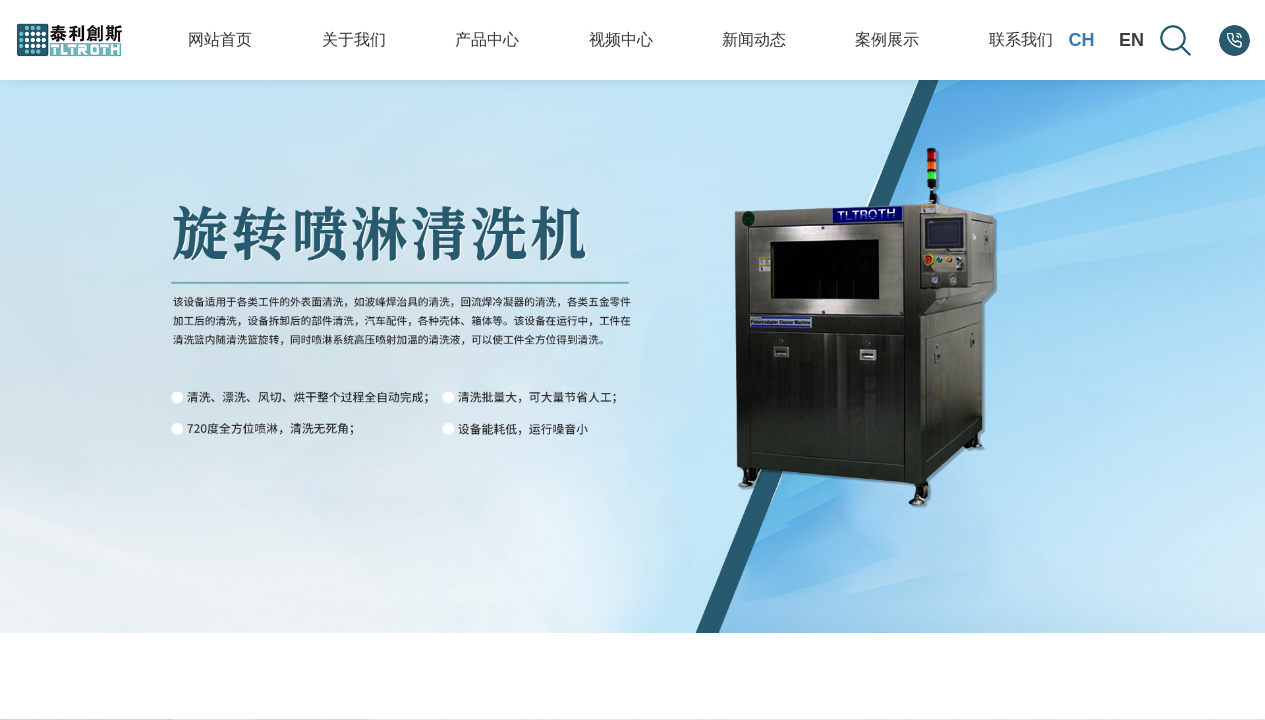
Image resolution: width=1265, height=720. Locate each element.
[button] (1026, 648)
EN (1131, 40)
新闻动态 (754, 39)
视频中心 (621, 39)
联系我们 (1021, 39)
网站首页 (220, 39)
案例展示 (887, 39)
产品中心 (487, 39)
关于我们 (354, 39)
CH (1081, 40)
